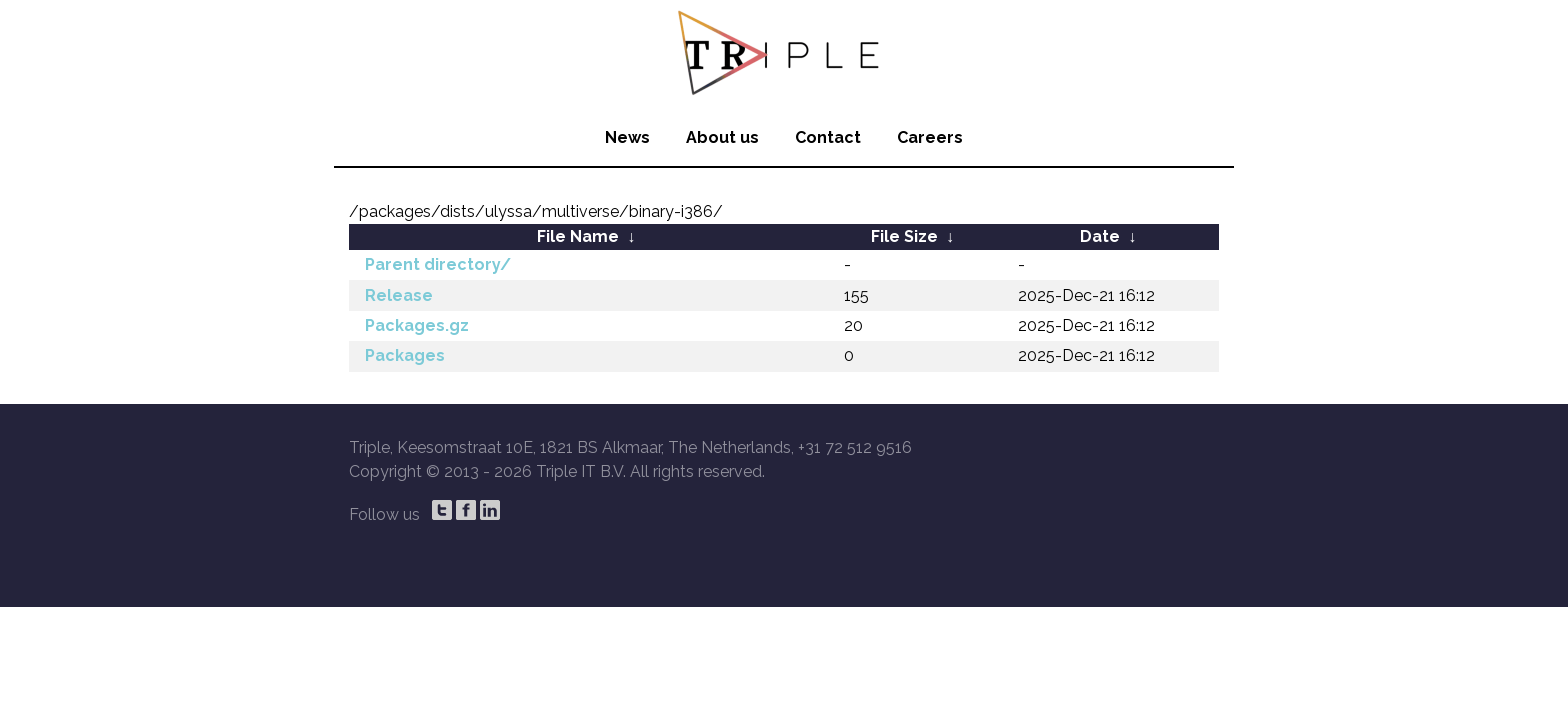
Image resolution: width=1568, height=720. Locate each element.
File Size (904, 236)
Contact (828, 137)
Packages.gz (417, 325)
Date (1100, 236)
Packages (405, 355)
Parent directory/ (438, 264)
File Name (578, 236)
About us (722, 137)
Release (399, 295)
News (627, 137)
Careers (930, 137)
